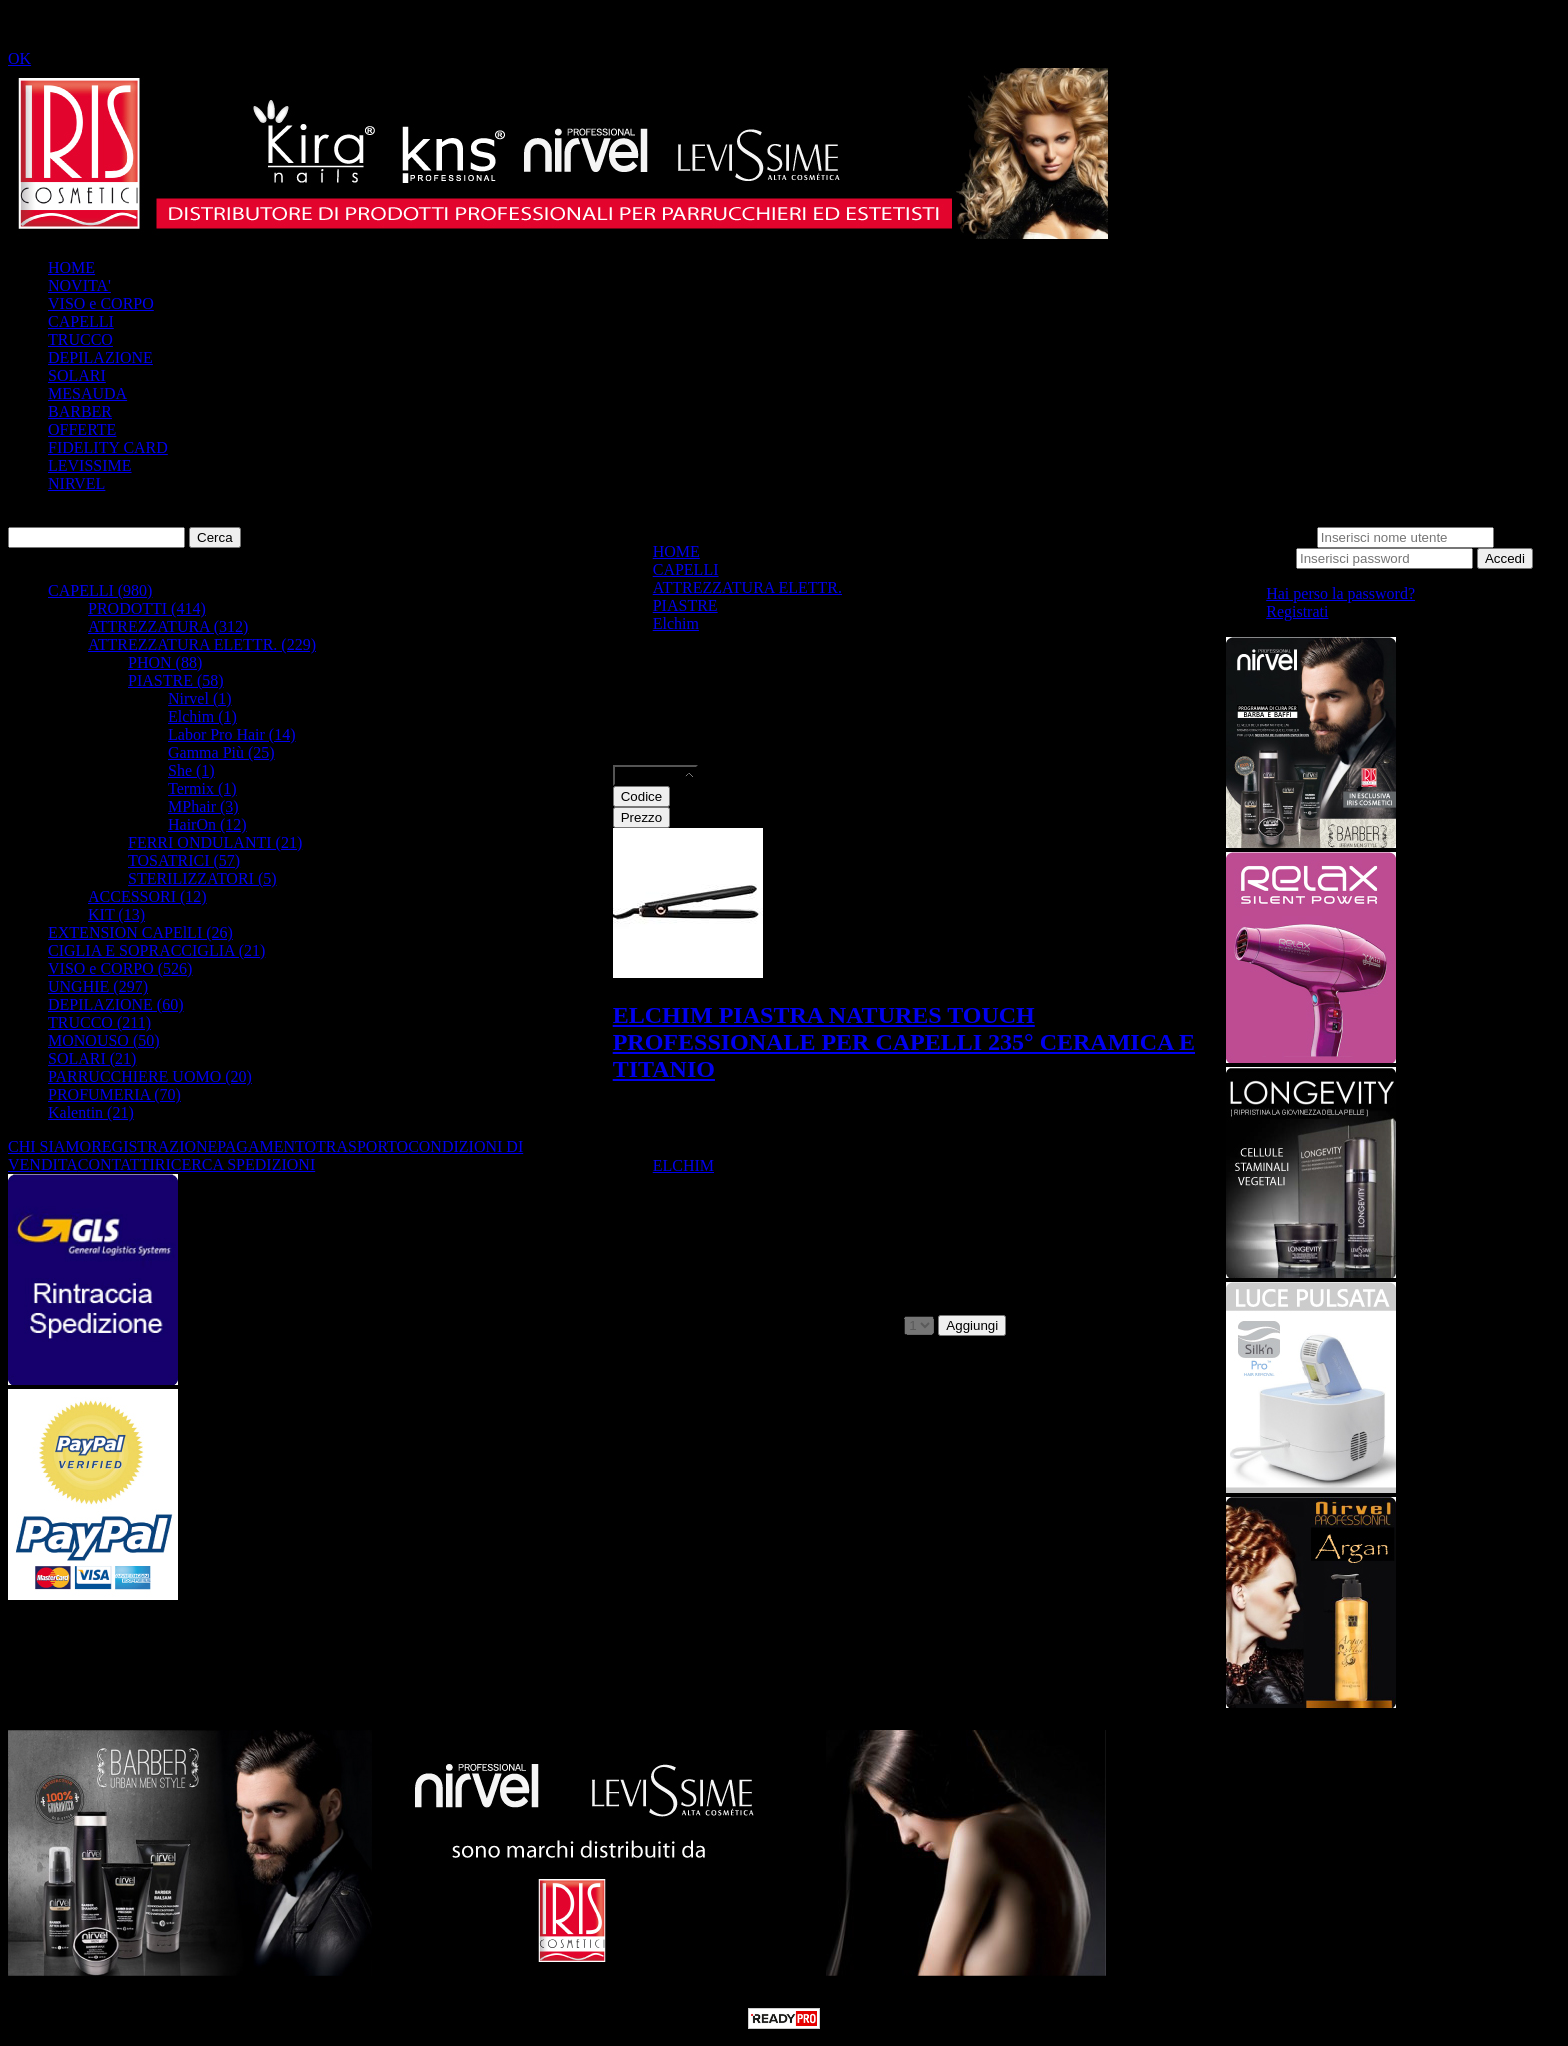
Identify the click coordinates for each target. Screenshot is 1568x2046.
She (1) (191, 770)
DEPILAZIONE (100, 357)
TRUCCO (80, 339)
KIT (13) (116, 914)
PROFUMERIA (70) (114, 1094)
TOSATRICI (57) (184, 860)
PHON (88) (165, 662)
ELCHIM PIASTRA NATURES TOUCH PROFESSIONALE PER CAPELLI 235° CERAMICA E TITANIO (904, 1042)
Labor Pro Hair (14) (232, 734)
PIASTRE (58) (176, 680)
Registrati (1297, 611)
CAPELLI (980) (100, 590)
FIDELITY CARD (108, 447)
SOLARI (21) (92, 1058)
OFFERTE (82, 429)
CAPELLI (81, 321)
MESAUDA (87, 393)
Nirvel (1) (200, 698)
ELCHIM (683, 1165)
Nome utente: (1269, 536)
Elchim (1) (202, 716)
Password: (1259, 557)
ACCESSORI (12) (147, 896)
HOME (71, 267)
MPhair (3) (203, 806)
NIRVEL (76, 483)
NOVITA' (79, 285)
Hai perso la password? (1340, 593)
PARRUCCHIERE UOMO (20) (150, 1076)
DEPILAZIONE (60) (116, 1004)
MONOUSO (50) (104, 1040)
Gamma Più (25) (221, 752)
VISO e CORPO (101, 303)
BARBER (80, 411)
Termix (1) (202, 788)
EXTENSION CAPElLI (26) (140, 932)
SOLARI (77, 375)
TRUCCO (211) (99, 1022)
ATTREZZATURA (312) (168, 626)
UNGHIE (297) (98, 986)
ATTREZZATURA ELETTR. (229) (202, 644)
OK (19, 58)
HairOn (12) (207, 824)
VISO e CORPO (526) (120, 968)
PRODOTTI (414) (147, 608)
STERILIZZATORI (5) (202, 878)
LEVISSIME (90, 465)
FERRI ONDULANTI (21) (215, 842)
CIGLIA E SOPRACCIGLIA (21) (156, 950)
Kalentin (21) (91, 1112)
